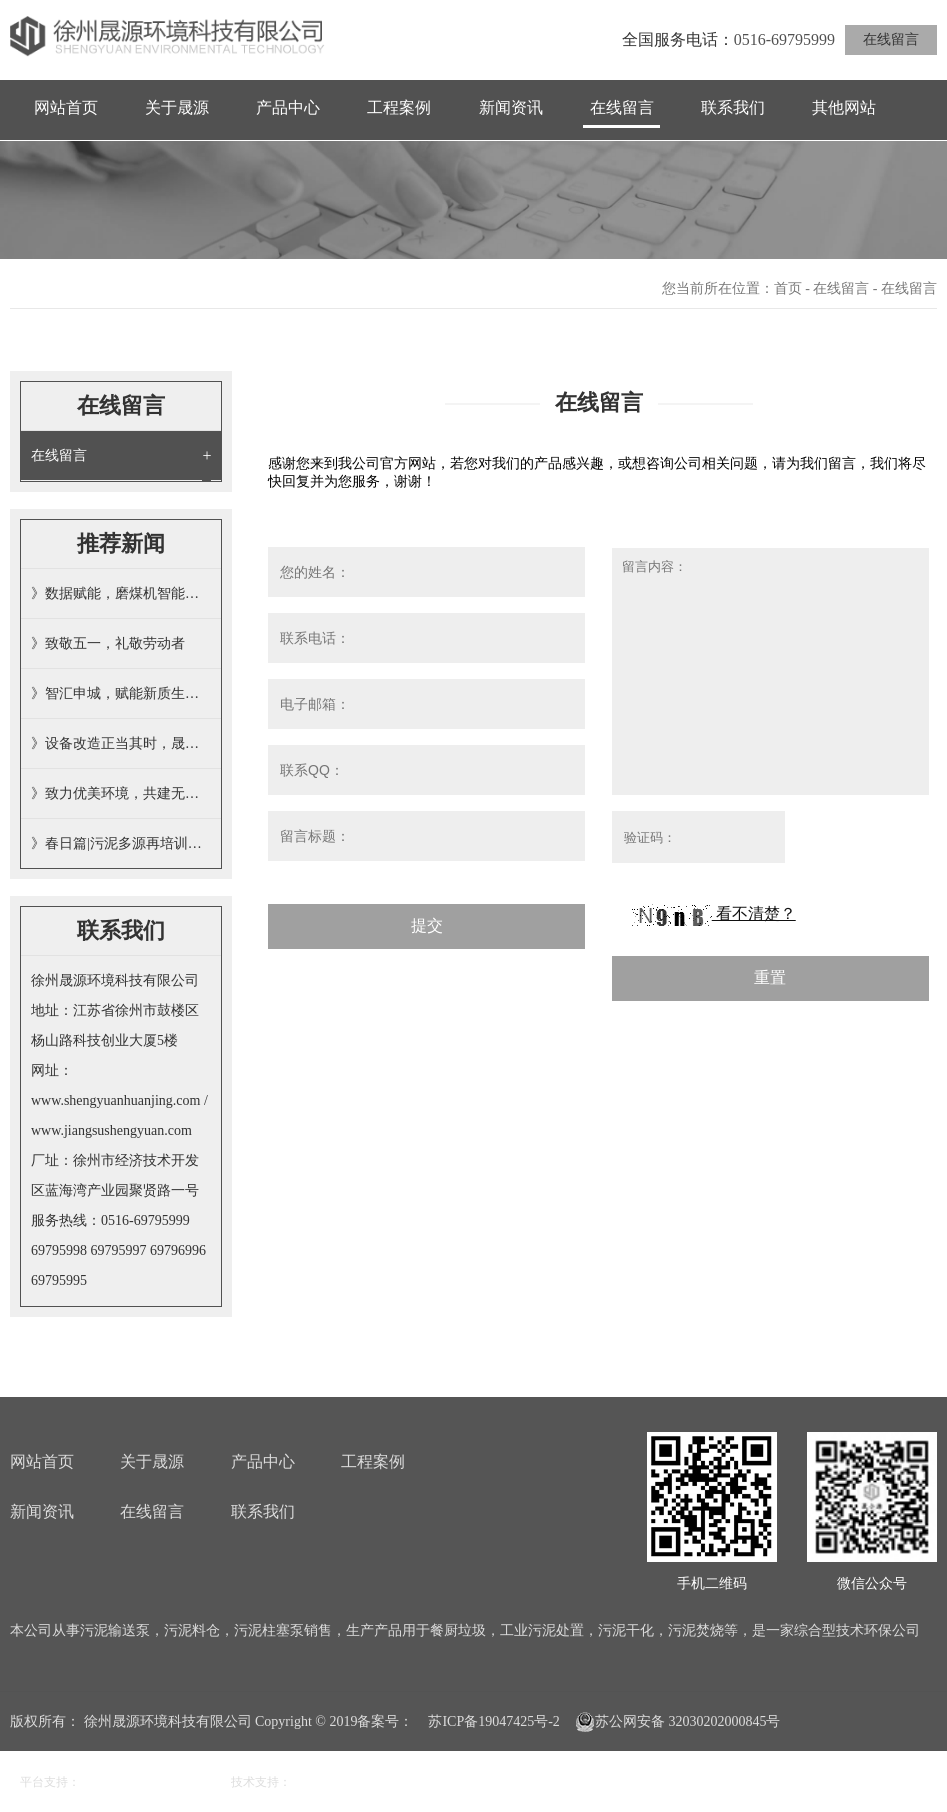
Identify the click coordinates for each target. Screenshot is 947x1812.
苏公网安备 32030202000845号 (678, 1722)
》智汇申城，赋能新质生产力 (121, 693)
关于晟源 (177, 107)
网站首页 (66, 107)
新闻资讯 (511, 107)
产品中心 (288, 107)
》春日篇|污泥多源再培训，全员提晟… (121, 843)
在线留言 (891, 39)
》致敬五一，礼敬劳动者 (108, 643)
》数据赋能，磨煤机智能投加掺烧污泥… (121, 593)
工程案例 (399, 107)
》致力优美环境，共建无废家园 (121, 793)
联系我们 (733, 107)
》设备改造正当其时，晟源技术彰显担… (121, 743)
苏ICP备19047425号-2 (493, 1721)
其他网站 (844, 107)
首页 (788, 288)
